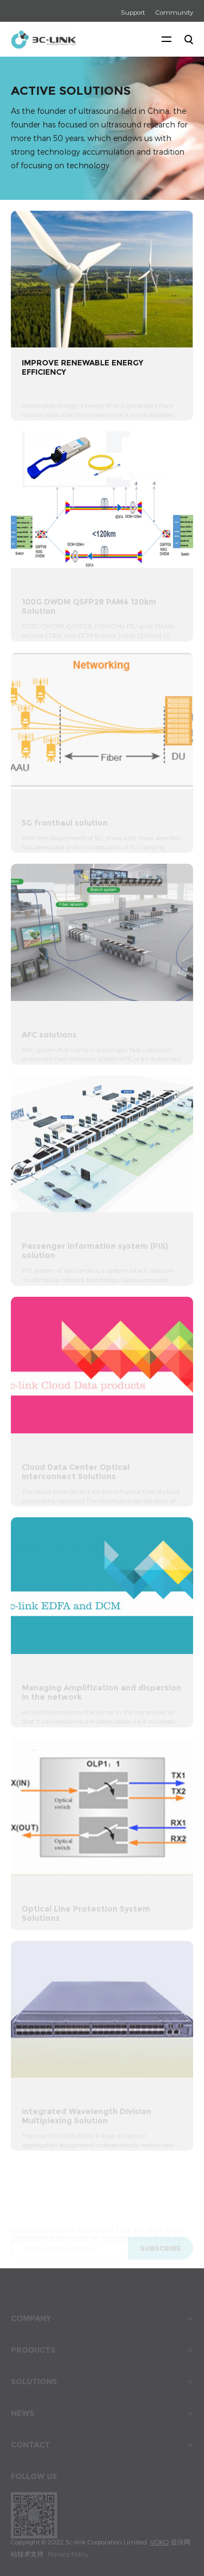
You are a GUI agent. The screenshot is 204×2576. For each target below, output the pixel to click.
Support (133, 12)
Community (174, 12)
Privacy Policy (68, 2553)
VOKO (159, 2542)
